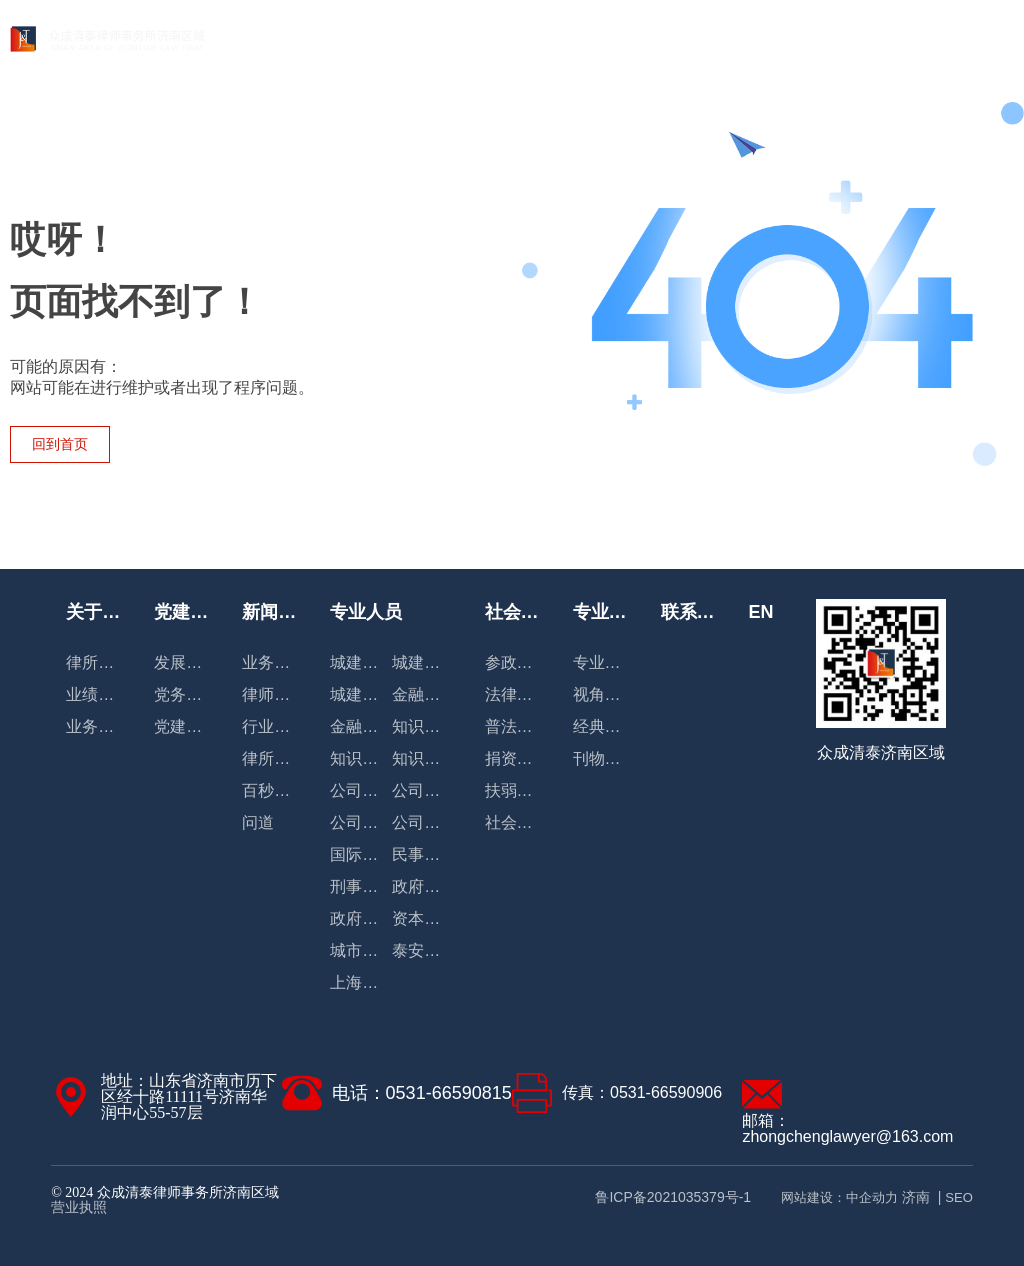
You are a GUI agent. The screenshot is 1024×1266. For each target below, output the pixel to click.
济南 (916, 1197)
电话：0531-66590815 (422, 1093)
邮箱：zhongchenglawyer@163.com (847, 1128)
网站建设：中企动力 (839, 1197)
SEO (958, 1197)
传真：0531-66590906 (642, 1092)
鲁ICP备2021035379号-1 (673, 1197)
